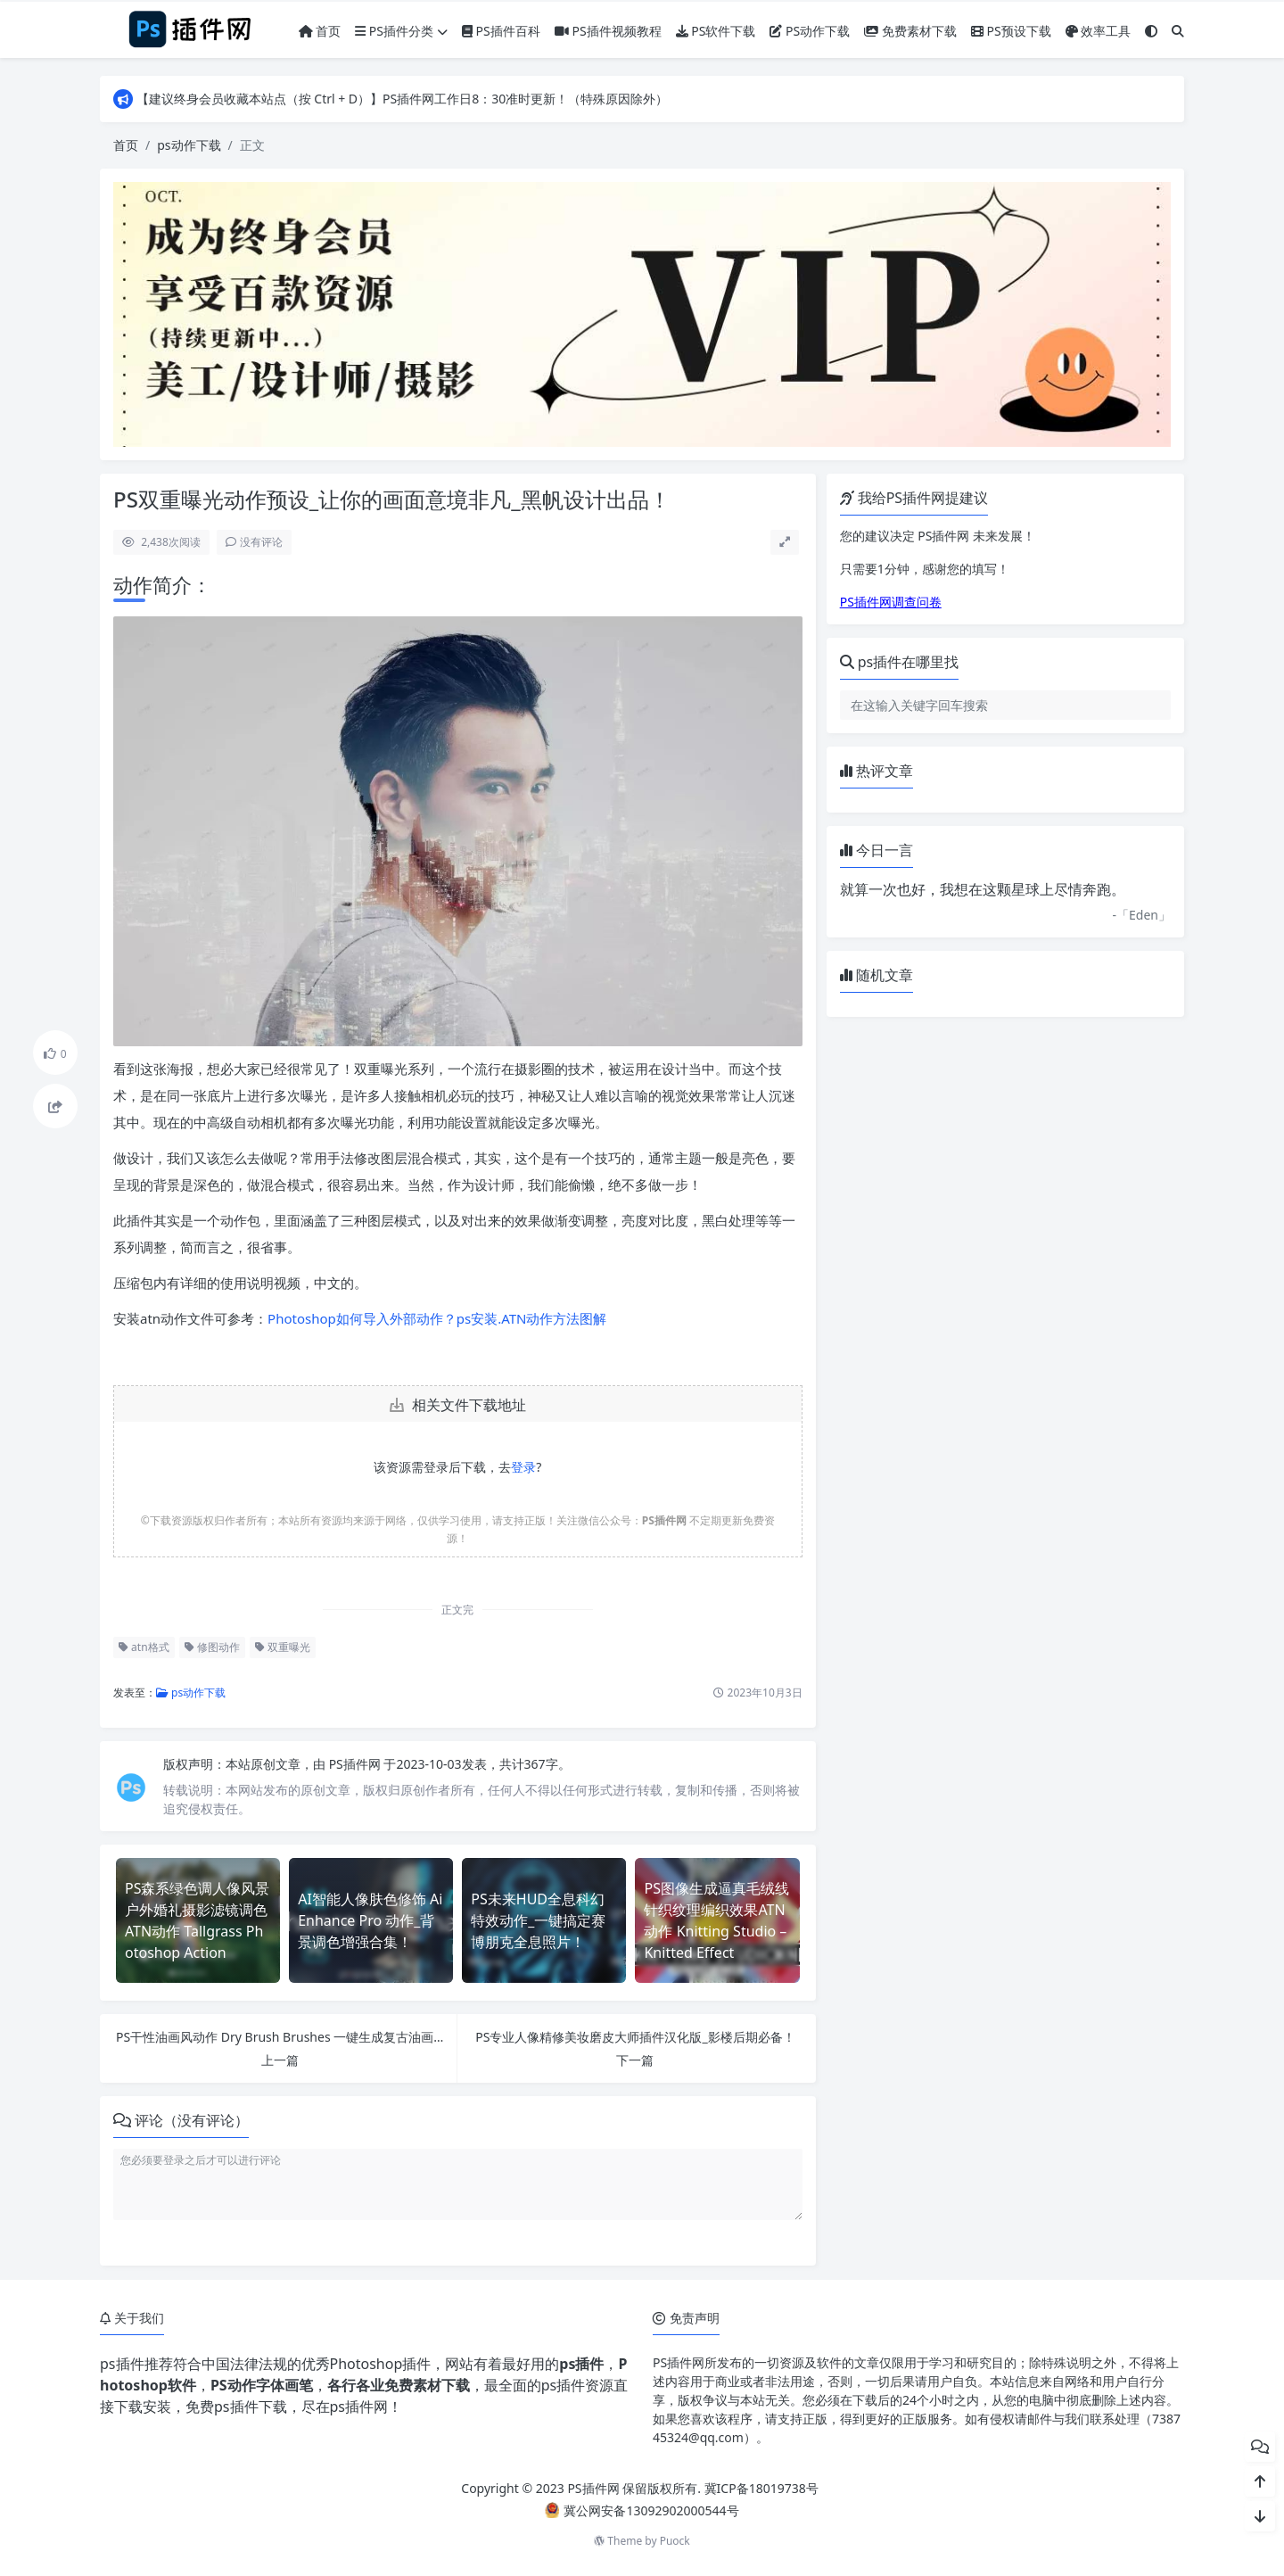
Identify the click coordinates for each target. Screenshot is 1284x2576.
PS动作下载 (810, 30)
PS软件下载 (716, 30)
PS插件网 (356, 1763)
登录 (523, 1466)
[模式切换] (1151, 31)
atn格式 (144, 1647)
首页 (320, 30)
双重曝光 (282, 1647)
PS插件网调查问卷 (891, 601)
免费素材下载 (910, 30)
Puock (675, 2540)
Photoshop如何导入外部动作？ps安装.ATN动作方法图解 (437, 1318)
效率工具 (1099, 30)
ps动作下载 (188, 144)
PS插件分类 (401, 30)
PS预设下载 (1011, 30)
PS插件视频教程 (608, 30)
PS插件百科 (501, 30)
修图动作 (212, 1647)
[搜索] (1178, 31)
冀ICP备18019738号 (761, 2488)
